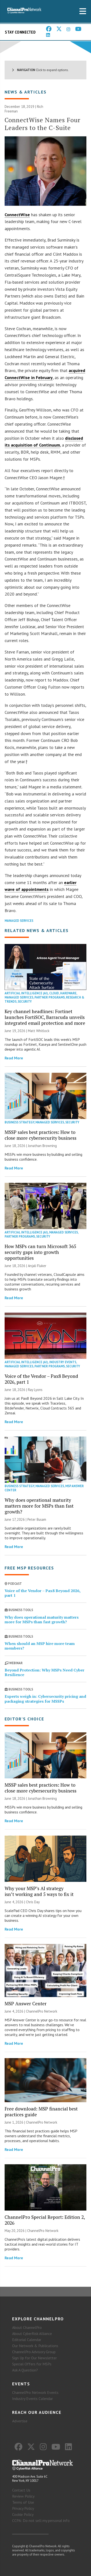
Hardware (68, 993)
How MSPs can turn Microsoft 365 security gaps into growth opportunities (40, 1252)
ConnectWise (17, 214)
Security (25, 1001)
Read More (14, 1057)
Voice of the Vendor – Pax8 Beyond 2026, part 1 (41, 1379)
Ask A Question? (25, 2370)
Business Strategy (19, 1122)
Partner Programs (49, 997)
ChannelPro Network (41, 2011)
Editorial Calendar (26, 2339)
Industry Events (62, 1362)
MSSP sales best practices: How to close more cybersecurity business (40, 1135)
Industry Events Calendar (32, 2398)
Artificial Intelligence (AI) (26, 993)
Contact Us (21, 2490)
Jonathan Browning (42, 1145)
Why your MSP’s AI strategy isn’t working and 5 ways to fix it (39, 1891)
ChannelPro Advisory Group (34, 2351)
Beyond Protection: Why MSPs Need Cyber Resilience (44, 1672)
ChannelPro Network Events (35, 2392)
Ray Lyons (35, 1389)
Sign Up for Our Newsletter (34, 2357)
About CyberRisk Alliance (32, 2333)
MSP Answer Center (26, 2003)
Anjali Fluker (37, 1265)
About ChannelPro (27, 2327)
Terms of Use (23, 2502)
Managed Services (19, 921)
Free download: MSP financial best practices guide (41, 2112)
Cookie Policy (22, 2514)
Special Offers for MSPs (31, 2363)
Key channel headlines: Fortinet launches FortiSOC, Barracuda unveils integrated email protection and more (45, 1017)
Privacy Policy (23, 2508)
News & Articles (26, 92)
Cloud (54, 993)
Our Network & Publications (35, 2345)
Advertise (19, 2420)
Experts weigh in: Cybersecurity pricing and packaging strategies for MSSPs (45, 1699)
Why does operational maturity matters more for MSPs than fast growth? (39, 1506)
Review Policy (23, 2496)
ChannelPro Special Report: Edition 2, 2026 (45, 2220)
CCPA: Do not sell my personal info (41, 2520)
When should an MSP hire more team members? (40, 1646)
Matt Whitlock (39, 1030)
